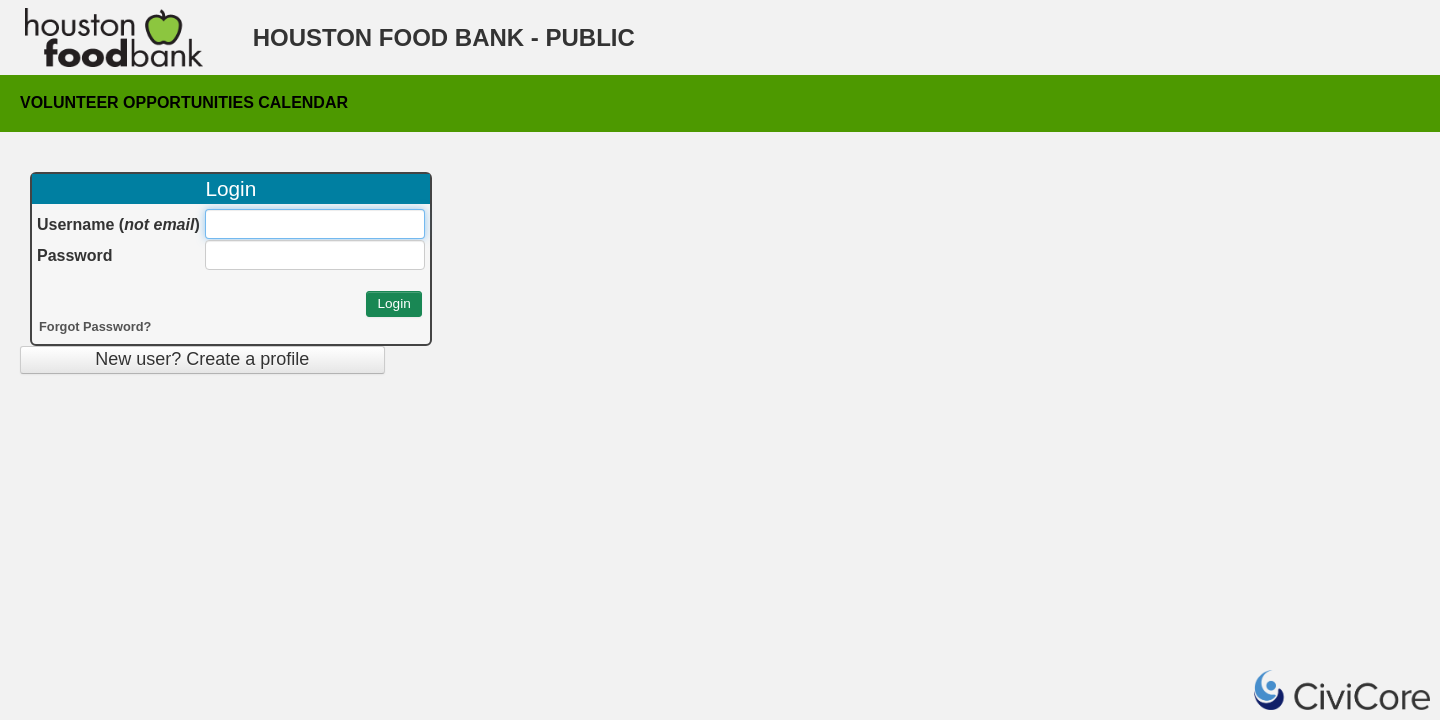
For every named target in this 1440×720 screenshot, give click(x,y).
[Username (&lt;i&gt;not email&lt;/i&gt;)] (315, 224)
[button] (393, 304)
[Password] (315, 255)
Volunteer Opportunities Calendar (184, 100)
